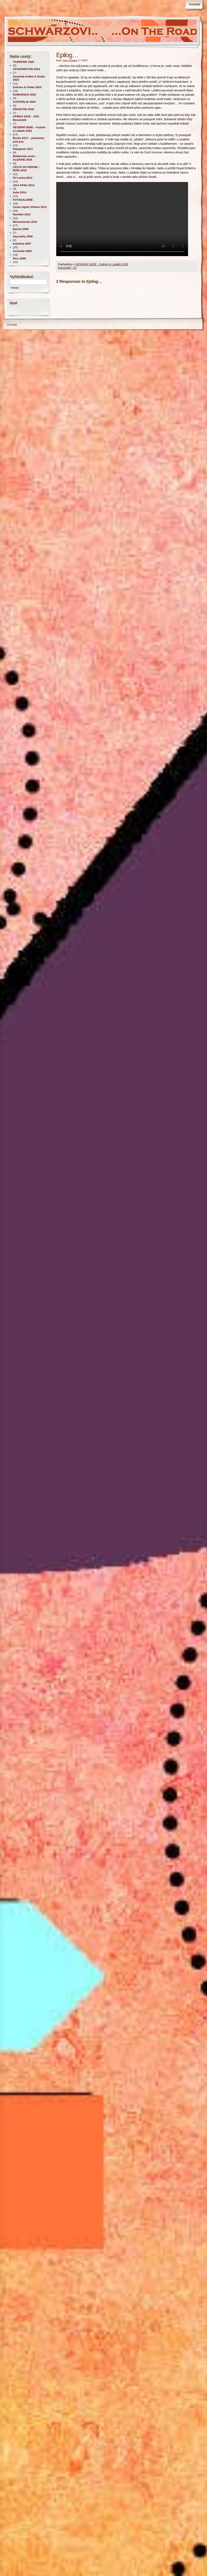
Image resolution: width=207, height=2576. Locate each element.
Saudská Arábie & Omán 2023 (29, 78)
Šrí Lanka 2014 (22, 177)
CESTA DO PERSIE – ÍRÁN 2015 (26, 169)
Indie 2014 (19, 192)
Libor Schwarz (70, 60)
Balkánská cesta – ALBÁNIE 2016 (25, 158)
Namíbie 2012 (22, 214)
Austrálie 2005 (22, 251)
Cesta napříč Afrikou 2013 (30, 207)
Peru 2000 (19, 258)
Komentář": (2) (67, 267)
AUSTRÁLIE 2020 (24, 101)
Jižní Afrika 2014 (24, 185)
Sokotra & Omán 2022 (27, 87)
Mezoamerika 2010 (25, 221)
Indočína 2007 (22, 243)
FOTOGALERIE (23, 199)
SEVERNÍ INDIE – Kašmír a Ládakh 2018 (29, 129)
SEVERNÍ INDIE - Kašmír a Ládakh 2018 (101, 264)
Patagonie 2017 (23, 148)
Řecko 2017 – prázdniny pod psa (28, 139)
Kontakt (194, 4)
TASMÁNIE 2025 (23, 61)
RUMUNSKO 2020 (24, 94)
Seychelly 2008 (23, 236)
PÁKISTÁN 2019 (23, 109)
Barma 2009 (20, 229)
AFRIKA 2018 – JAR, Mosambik (26, 118)
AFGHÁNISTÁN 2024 (26, 69)
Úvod (13, 302)
